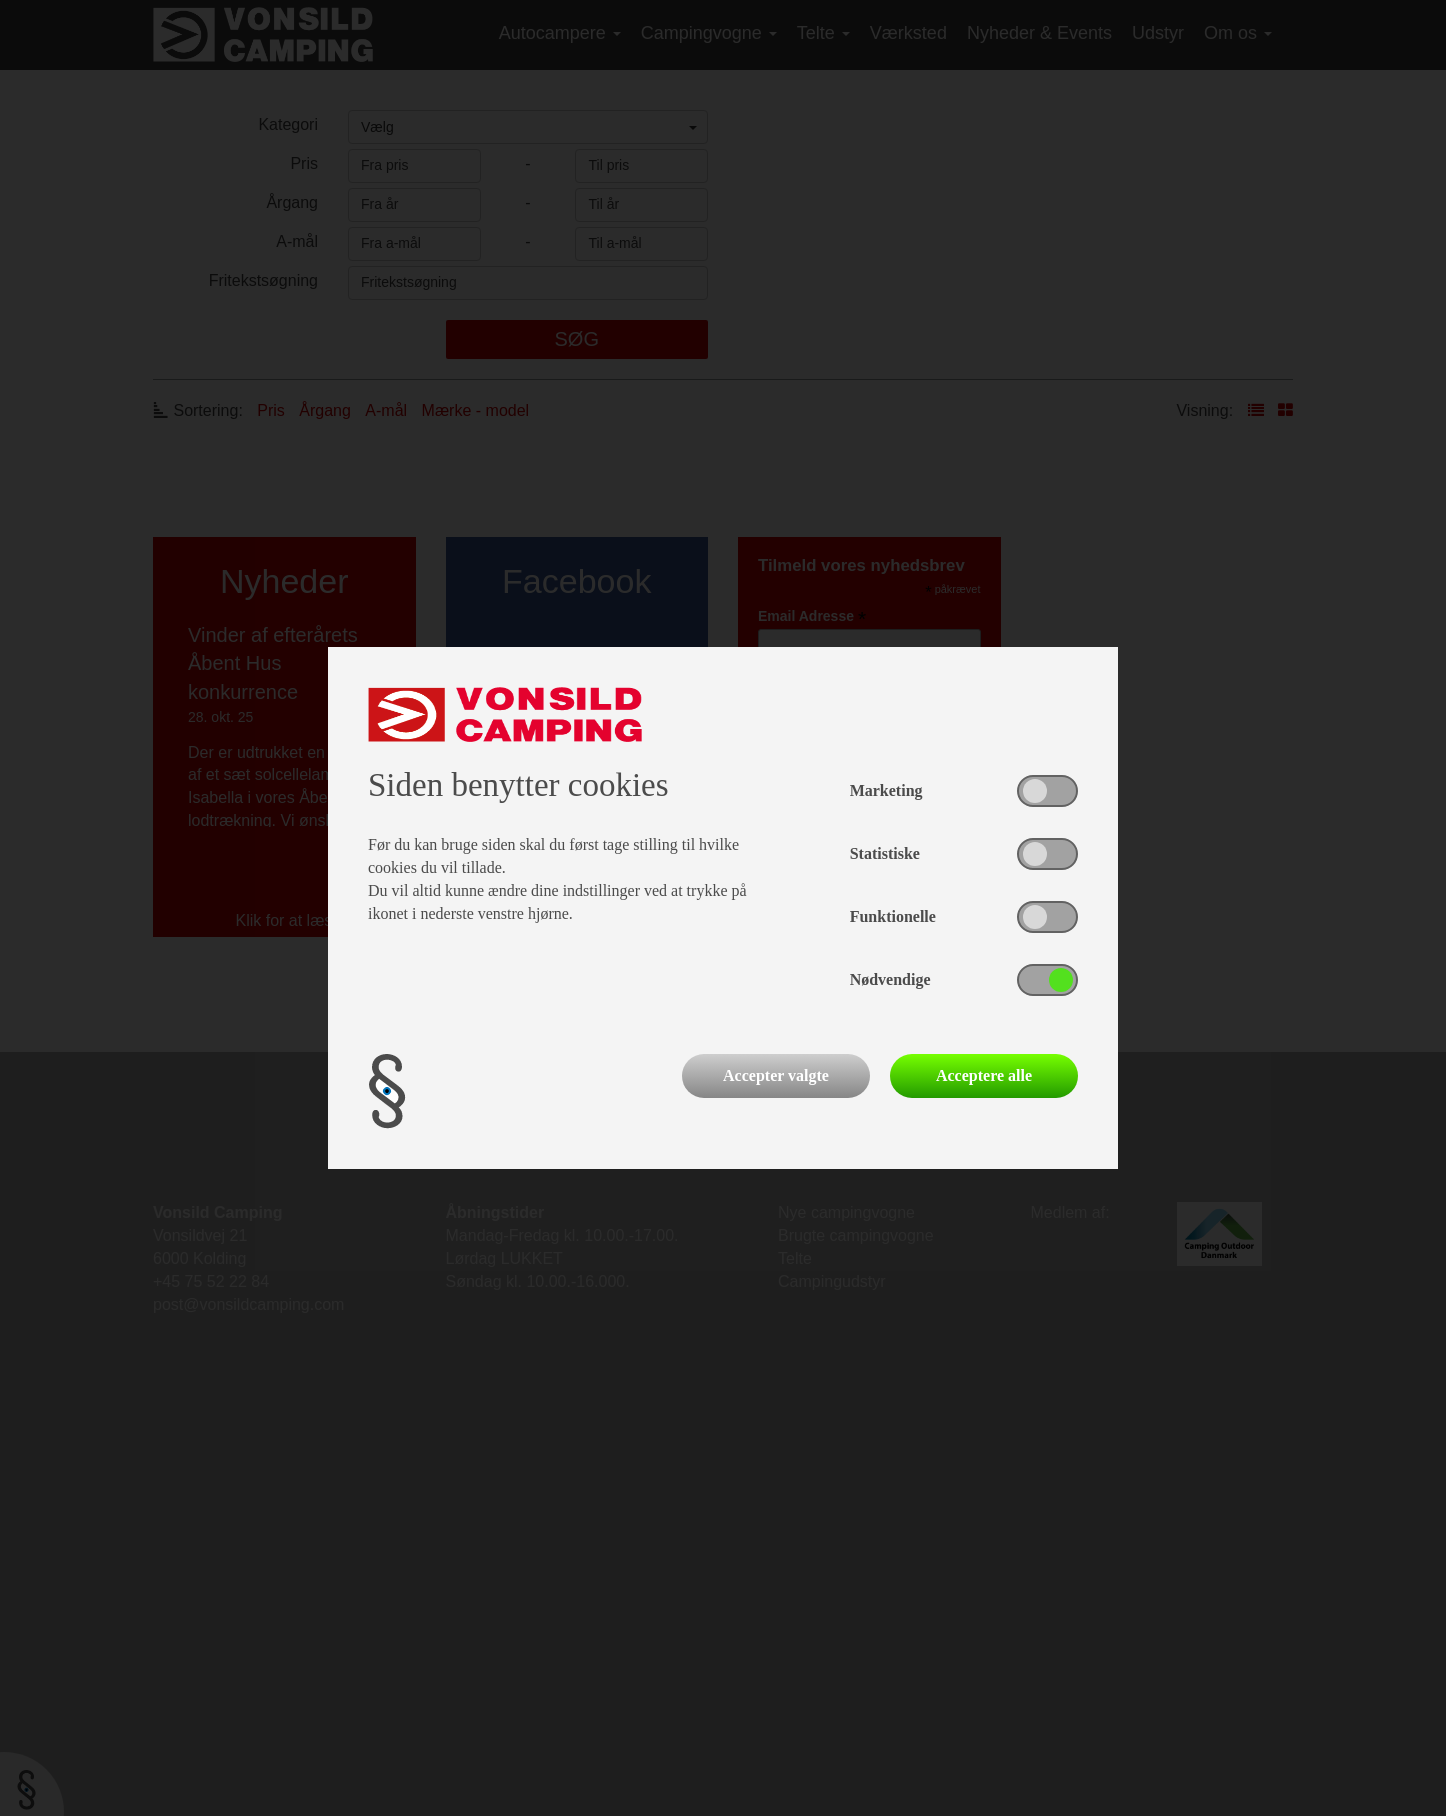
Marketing (886, 790)
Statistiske (885, 853)
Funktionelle (893, 916)
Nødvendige (890, 979)
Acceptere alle (984, 1075)
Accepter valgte (776, 1075)
